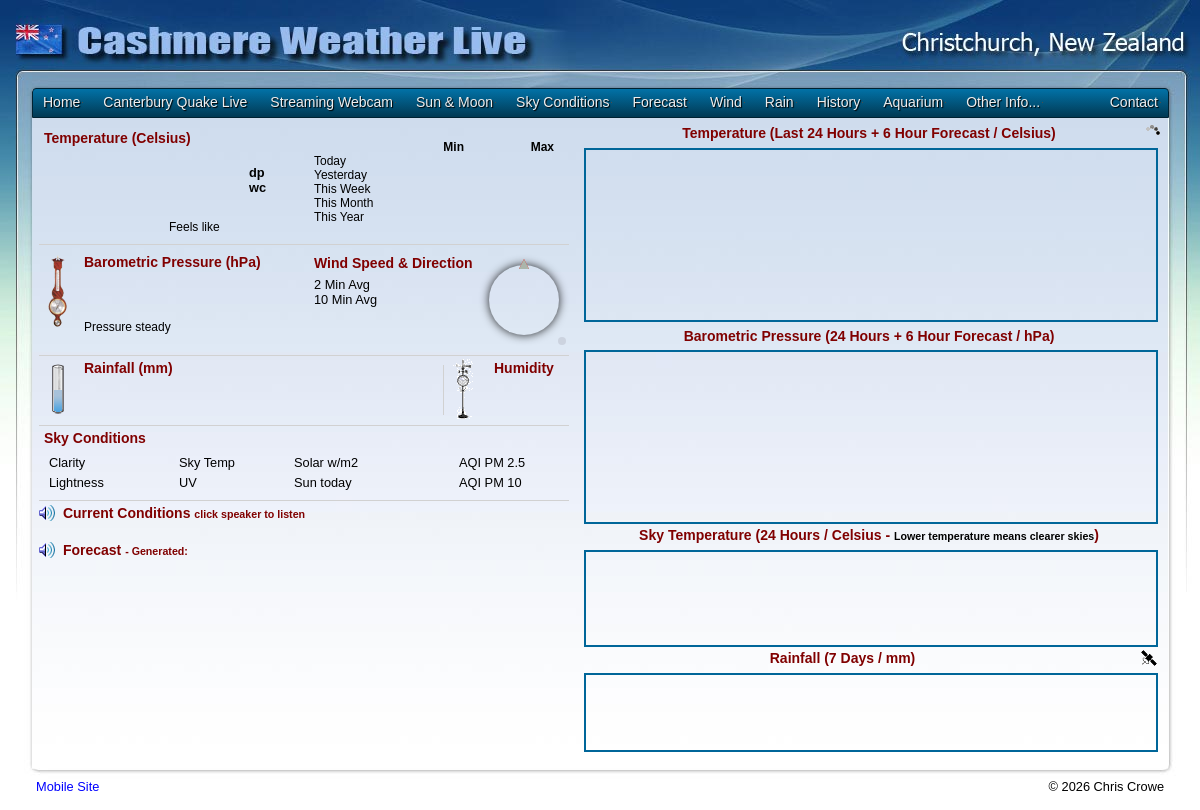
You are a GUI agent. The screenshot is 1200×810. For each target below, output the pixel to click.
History (839, 102)
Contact (1134, 102)
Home (61, 102)
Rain (779, 102)
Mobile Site (67, 786)
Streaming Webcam (331, 102)
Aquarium (913, 102)
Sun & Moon (454, 102)
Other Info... (1003, 102)
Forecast (659, 102)
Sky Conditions (562, 102)
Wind (726, 102)
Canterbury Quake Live (175, 102)
